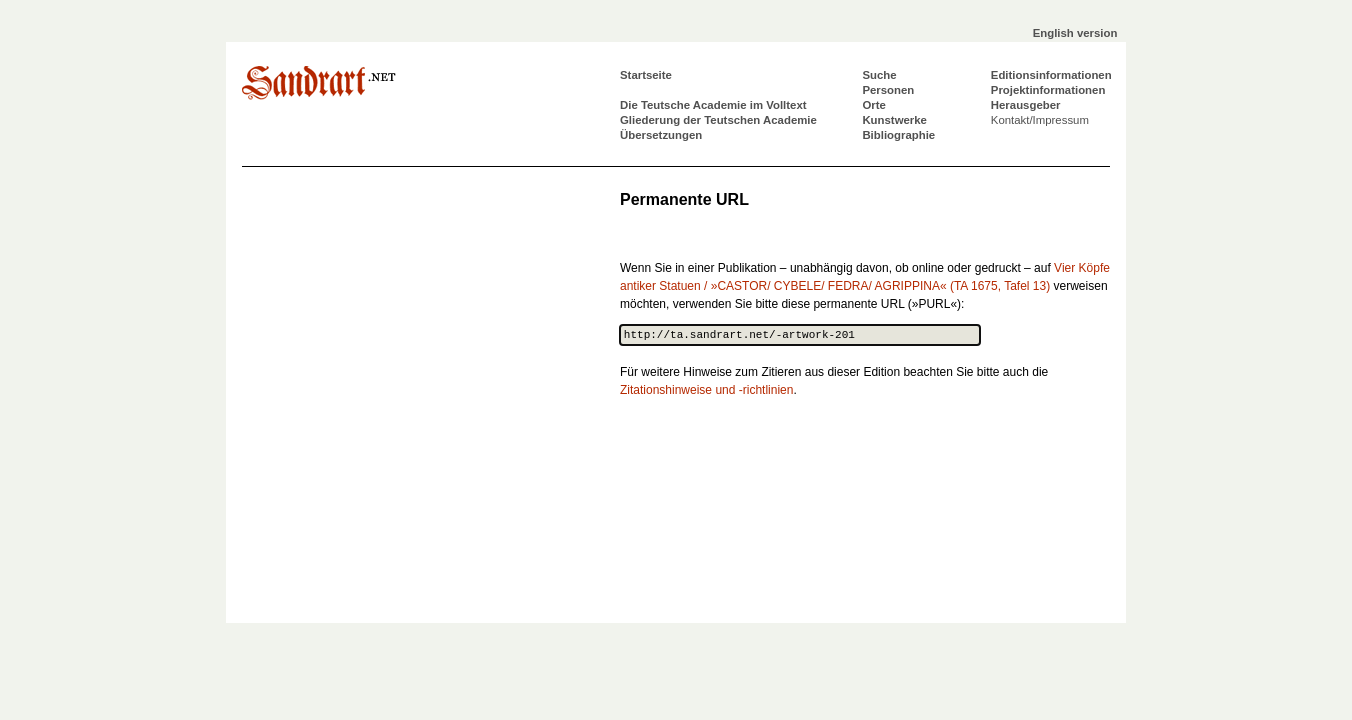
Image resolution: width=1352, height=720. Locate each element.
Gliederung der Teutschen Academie (718, 120)
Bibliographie (898, 135)
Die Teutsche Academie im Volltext (713, 105)
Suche (879, 75)
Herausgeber (1026, 105)
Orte (873, 105)
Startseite (646, 75)
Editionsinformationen (1051, 75)
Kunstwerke (894, 120)
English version (1075, 33)
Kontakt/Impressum (1040, 120)
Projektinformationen (1048, 90)
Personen (888, 90)
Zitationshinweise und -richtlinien (706, 390)
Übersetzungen (661, 135)
